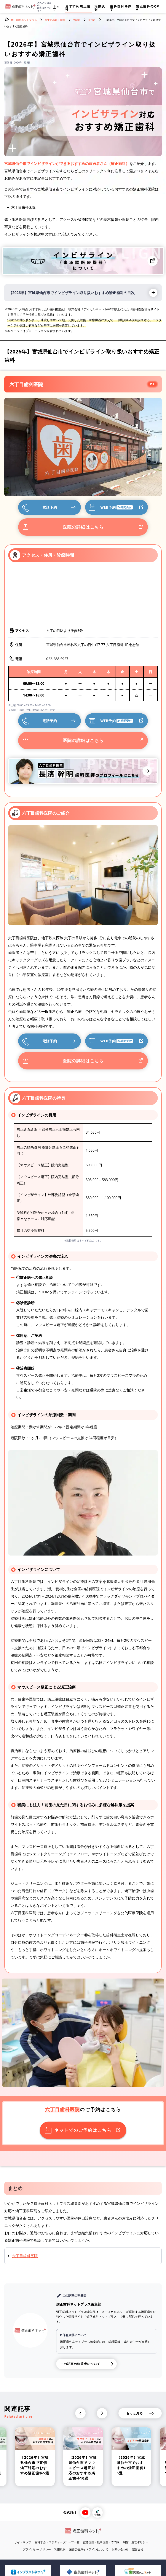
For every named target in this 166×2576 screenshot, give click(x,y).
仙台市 (92, 20)
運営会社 (137, 2549)
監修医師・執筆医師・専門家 (101, 2542)
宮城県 (76, 20)
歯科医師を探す (121, 6)
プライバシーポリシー (37, 2549)
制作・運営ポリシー (135, 2542)
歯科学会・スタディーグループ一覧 (57, 2542)
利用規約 (59, 2549)
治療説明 (99, 6)
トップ (56, 6)
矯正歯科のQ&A (148, 6)
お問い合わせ (120, 2549)
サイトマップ (22, 2542)
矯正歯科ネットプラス (24, 20)
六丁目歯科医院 (25, 2255)
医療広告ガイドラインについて (88, 2549)
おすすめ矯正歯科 (78, 6)
